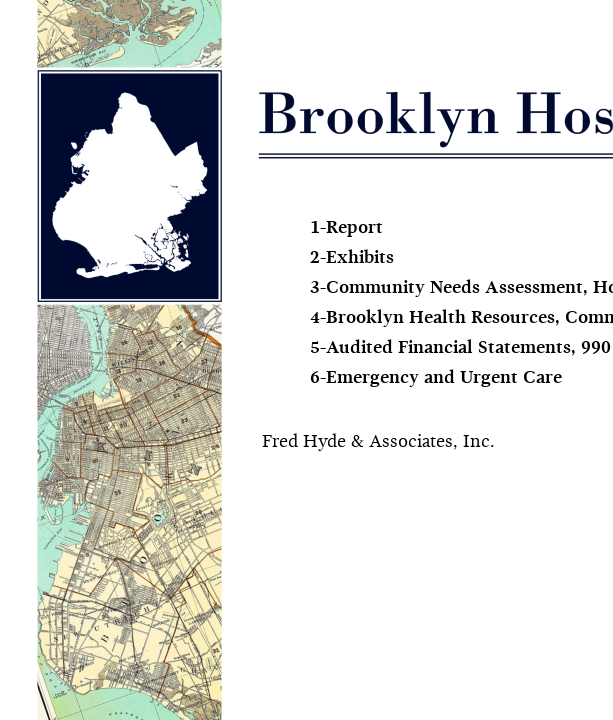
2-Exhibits (352, 258)
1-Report (346, 228)
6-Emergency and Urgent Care (436, 378)
